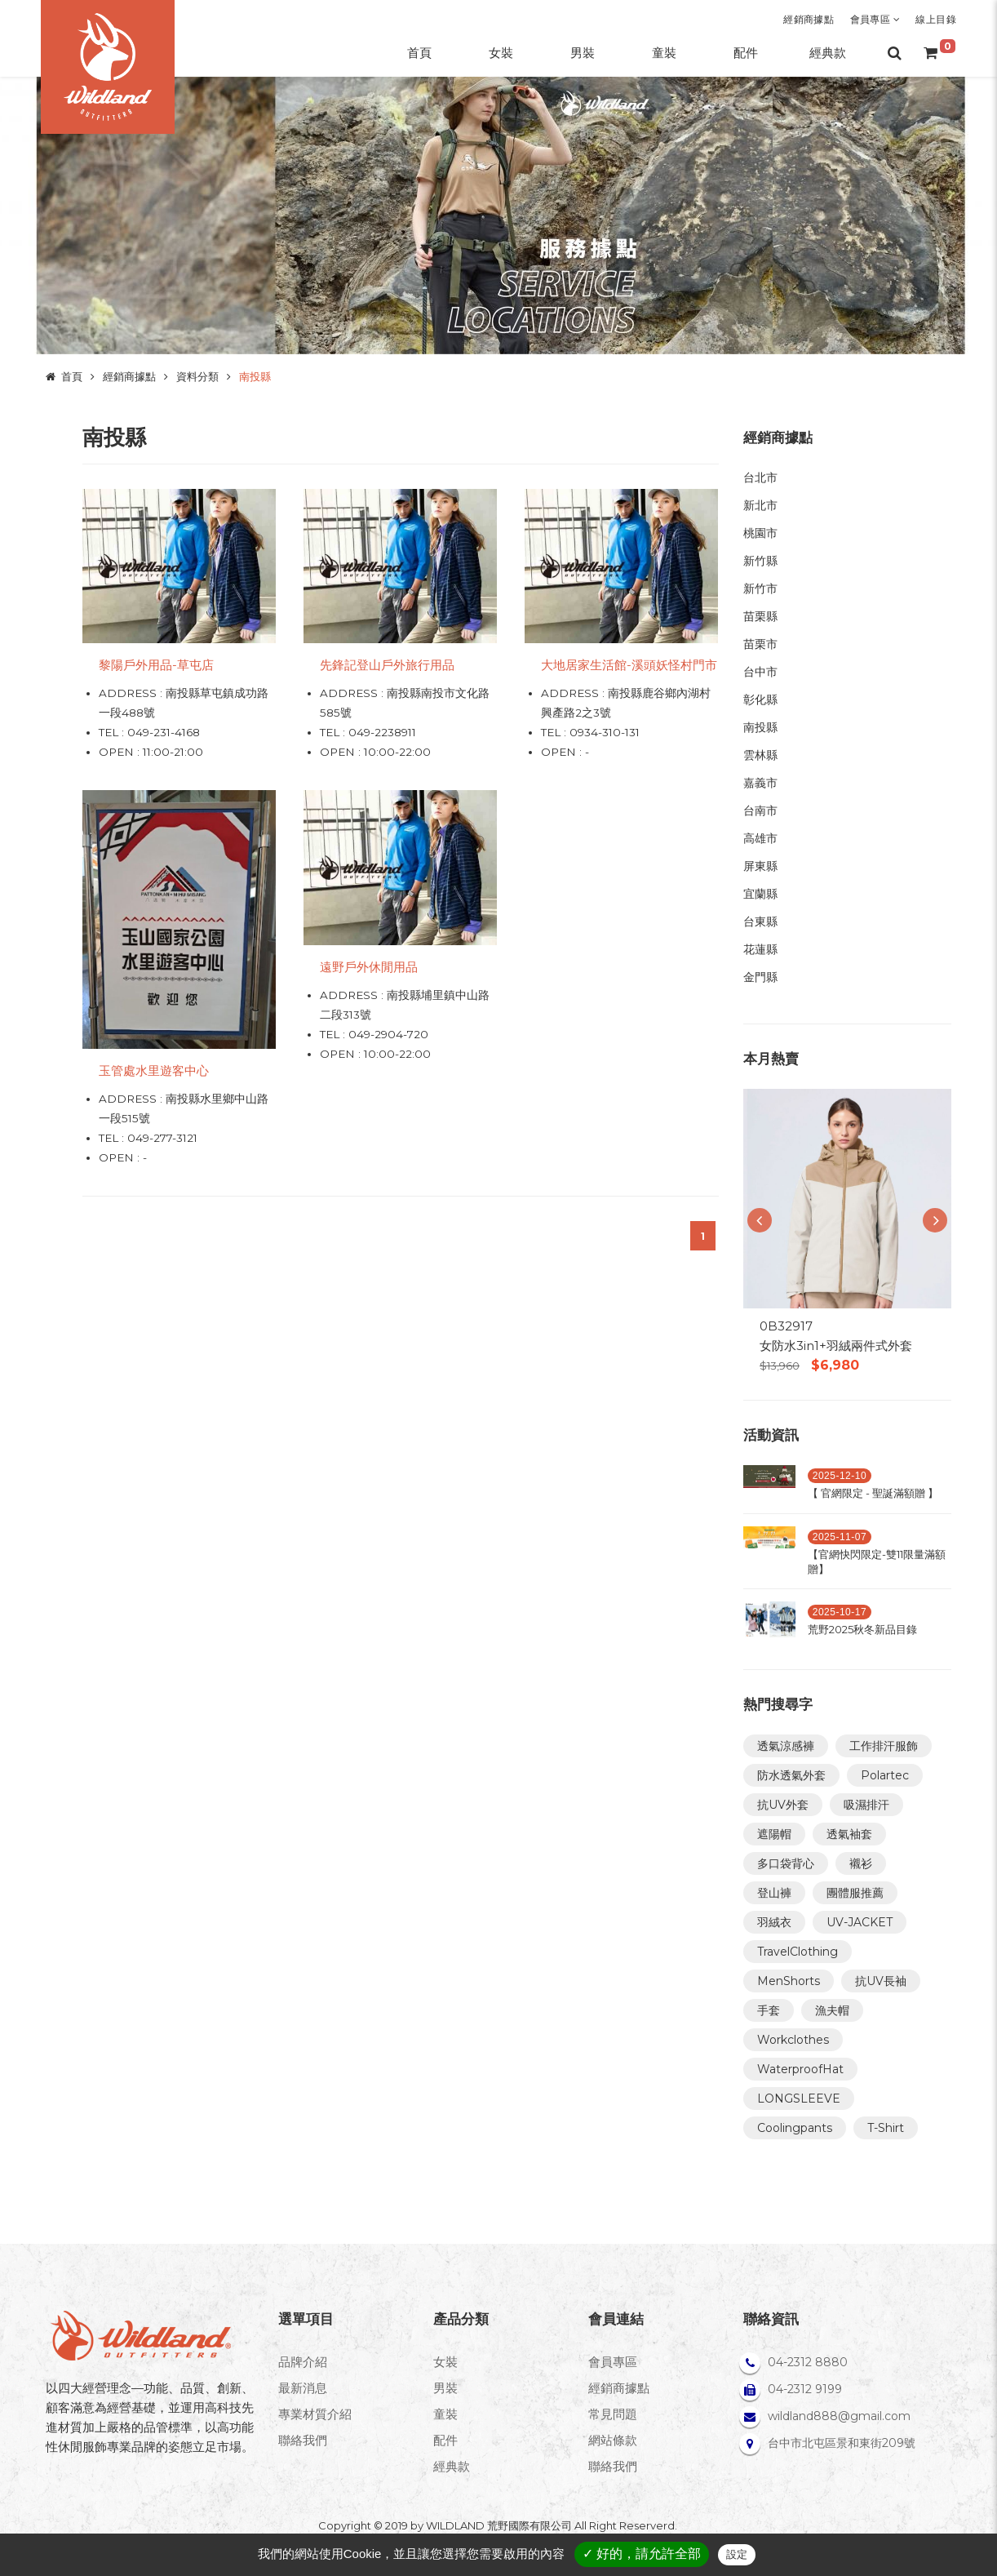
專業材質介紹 (315, 2414)
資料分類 (197, 376)
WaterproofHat (800, 2069)
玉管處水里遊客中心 (154, 1070)
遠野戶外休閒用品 (369, 967)
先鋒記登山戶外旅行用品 (387, 665)
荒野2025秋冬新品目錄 (862, 1629)
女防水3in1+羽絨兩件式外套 (836, 1345)
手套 (768, 2010)
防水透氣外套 (791, 1775)
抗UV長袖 (880, 1981)
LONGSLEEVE (798, 2098)
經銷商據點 (808, 19)
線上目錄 (935, 19)
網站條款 (612, 2440)
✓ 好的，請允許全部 (642, 2553)
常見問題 (612, 2414)
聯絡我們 (302, 2440)
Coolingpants (794, 2128)
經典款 (451, 2466)
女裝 (445, 2361)
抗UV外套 (783, 1804)
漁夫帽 (832, 2010)
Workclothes (793, 2039)
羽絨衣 (774, 1922)
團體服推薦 (855, 1892)
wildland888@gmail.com (839, 2416)
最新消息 (302, 2388)
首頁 (71, 376)
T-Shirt (885, 2128)
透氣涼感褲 (785, 1746)
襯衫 (860, 1863)
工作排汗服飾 (883, 1746)
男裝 (445, 2388)
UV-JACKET (859, 1922)
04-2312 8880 (808, 2362)
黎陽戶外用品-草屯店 (156, 665)
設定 (736, 2554)
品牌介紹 (302, 2361)
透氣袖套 (849, 1834)
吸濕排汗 (866, 1804)
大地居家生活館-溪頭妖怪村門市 (629, 665)
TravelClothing (797, 1951)
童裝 (445, 2414)
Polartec (885, 1775)
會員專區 (875, 19)
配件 (445, 2440)
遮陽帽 (774, 1834)
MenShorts (788, 1981)
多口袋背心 (785, 1863)
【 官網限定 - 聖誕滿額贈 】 (873, 1492)
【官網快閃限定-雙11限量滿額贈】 (877, 1561)
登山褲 (774, 1892)
